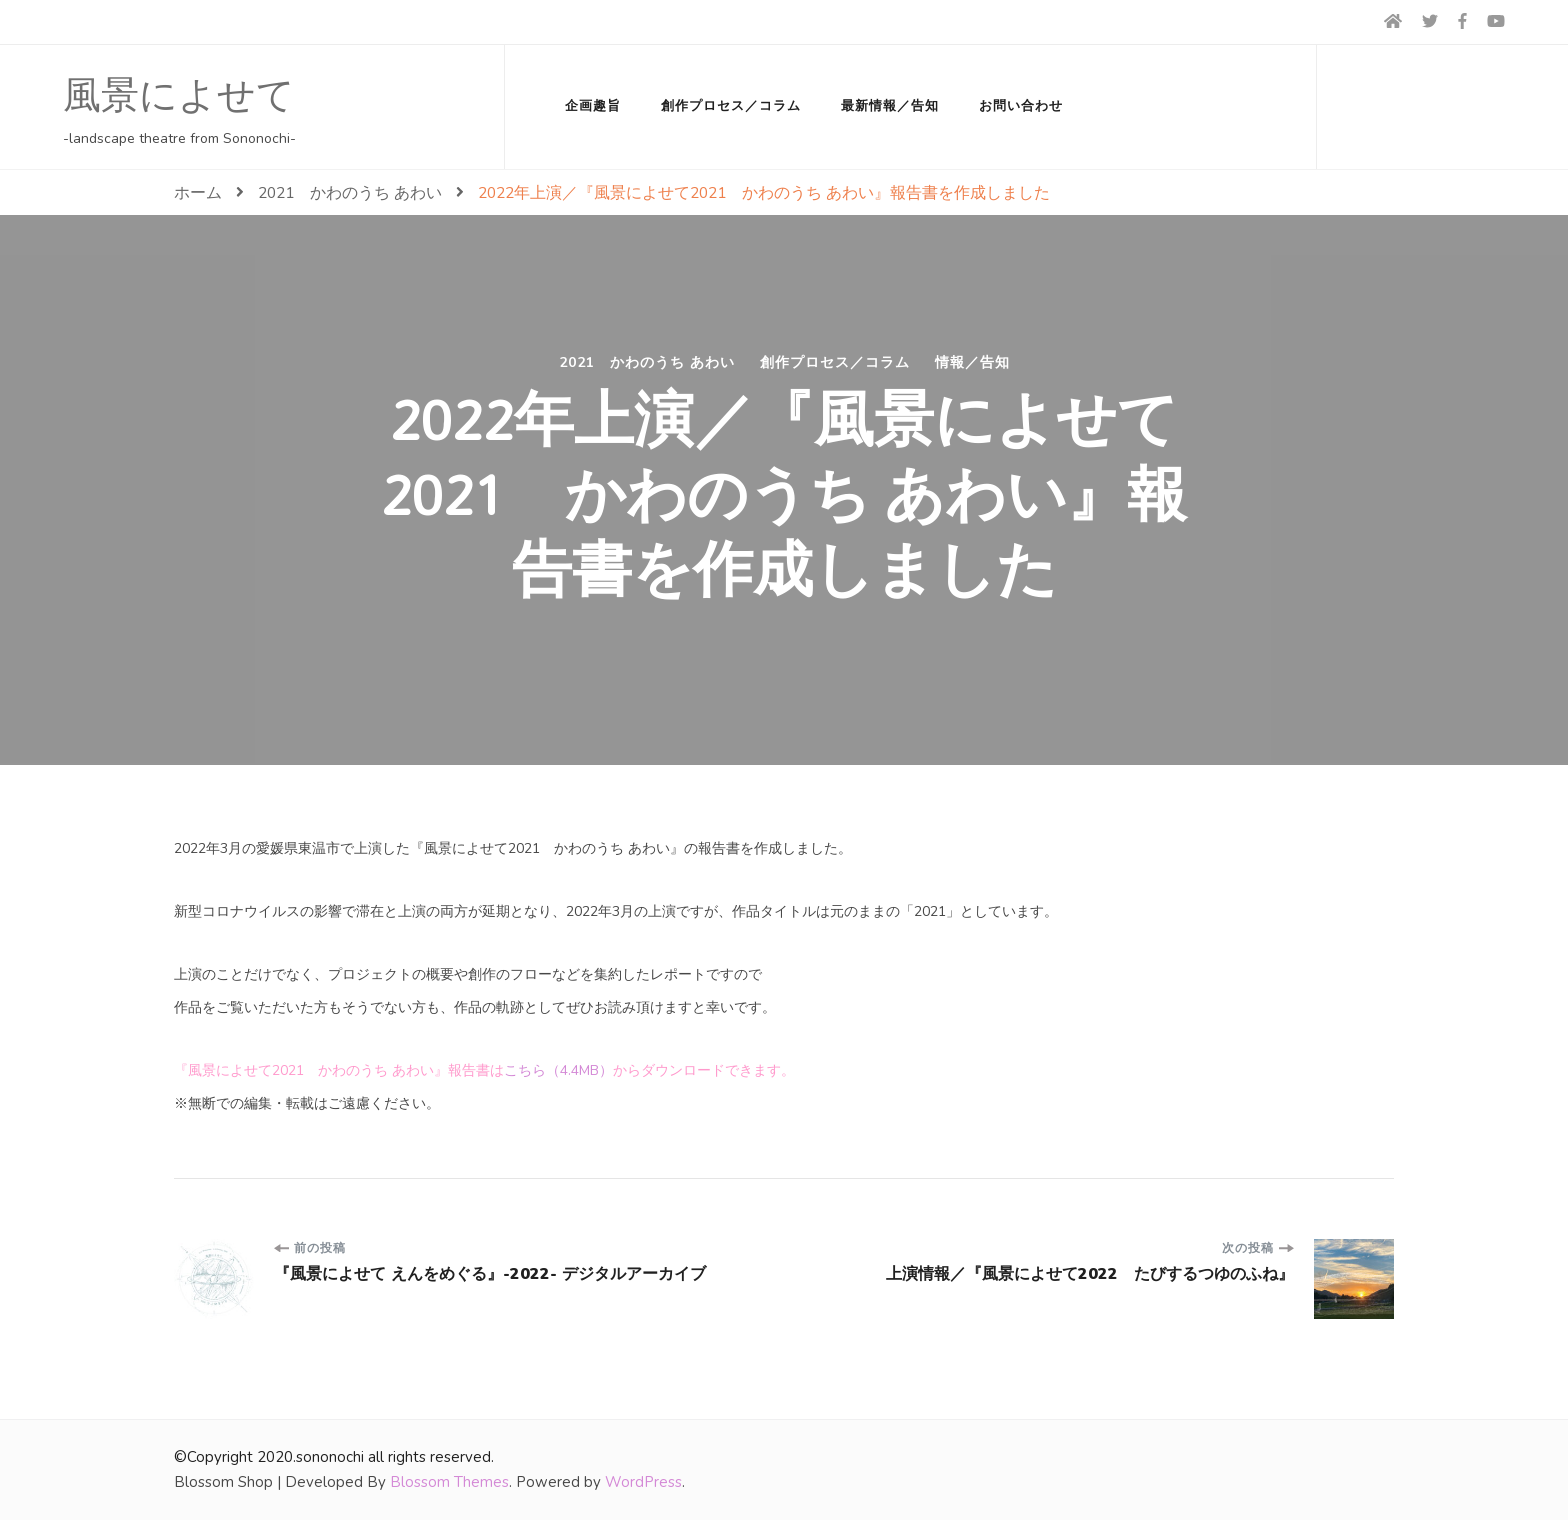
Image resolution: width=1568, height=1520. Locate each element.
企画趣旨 (593, 106)
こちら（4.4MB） (558, 1070)
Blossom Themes (449, 1482)
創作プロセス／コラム (731, 106)
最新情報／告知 (890, 106)
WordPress (643, 1482)
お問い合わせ (1021, 106)
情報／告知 (972, 363)
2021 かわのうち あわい (647, 363)
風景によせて (179, 96)
